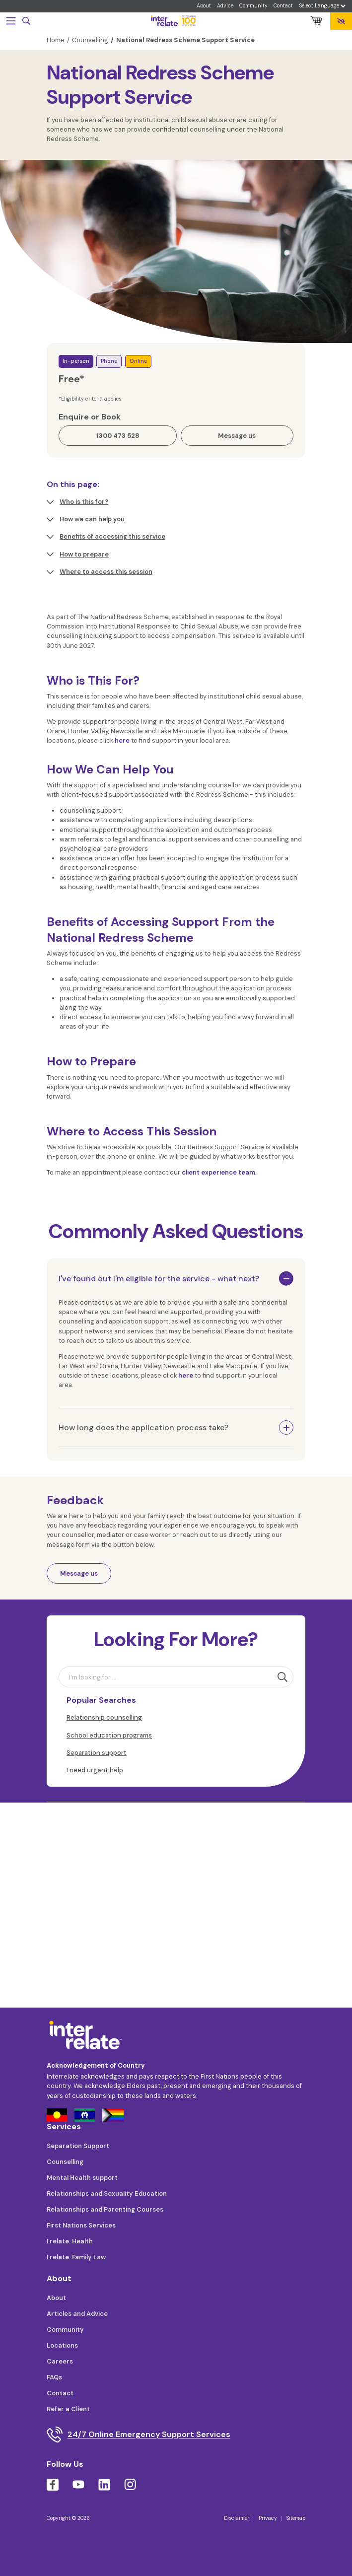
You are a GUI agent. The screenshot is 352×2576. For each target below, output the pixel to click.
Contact (283, 5)
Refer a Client (68, 2409)
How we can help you (86, 519)
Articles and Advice (77, 2313)
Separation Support (78, 2146)
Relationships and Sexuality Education (107, 2193)
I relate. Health (70, 2241)
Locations (62, 2345)
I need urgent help (95, 1770)
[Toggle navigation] (11, 21)
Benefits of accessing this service (106, 536)
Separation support (97, 1752)
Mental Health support (82, 2177)
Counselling (90, 40)
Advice (225, 5)
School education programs (109, 1735)
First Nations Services (81, 2225)
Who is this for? (77, 501)
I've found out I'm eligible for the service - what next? (159, 1278)
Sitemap (295, 2518)
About (204, 5)
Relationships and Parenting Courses (105, 2209)
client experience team (218, 1172)
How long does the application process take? (143, 1427)
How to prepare (78, 554)
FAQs (54, 2377)
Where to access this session (99, 571)
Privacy (268, 2518)
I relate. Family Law (76, 2257)
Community (253, 5)
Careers (60, 2361)
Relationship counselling (104, 1717)
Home (56, 40)
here (122, 740)
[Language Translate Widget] (322, 6)
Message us (79, 1573)
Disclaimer (236, 2518)
